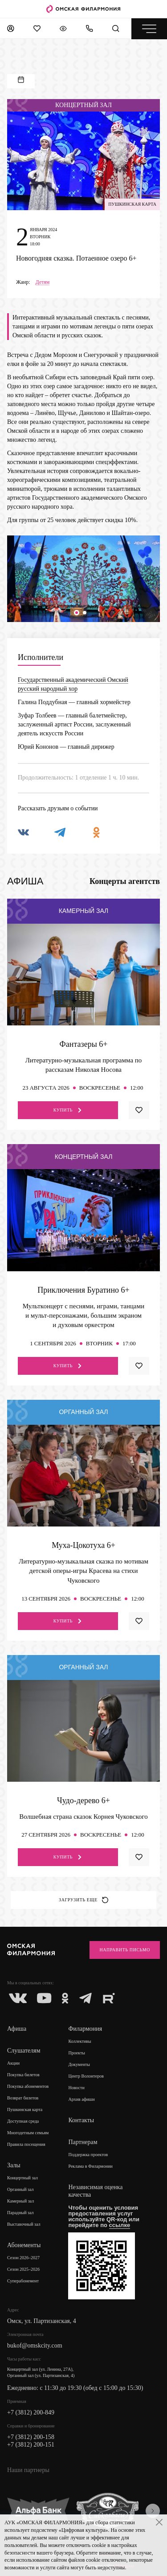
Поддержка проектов (88, 2154)
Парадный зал (20, 2212)
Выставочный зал (24, 2224)
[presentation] (153, 2511)
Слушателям (24, 2050)
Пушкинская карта (24, 2109)
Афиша (16, 2028)
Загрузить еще (83, 1900)
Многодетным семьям (28, 2132)
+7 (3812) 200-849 (30, 2412)
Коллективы (79, 2041)
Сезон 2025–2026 (23, 2269)
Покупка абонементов (28, 2086)
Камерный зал (20, 2201)
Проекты (76, 2052)
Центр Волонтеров (85, 2076)
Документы (79, 2064)
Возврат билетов (22, 2097)
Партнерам (82, 2142)
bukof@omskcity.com (34, 2345)
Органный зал (20, 2189)
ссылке (119, 2225)
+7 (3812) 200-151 (30, 2444)
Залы (13, 2165)
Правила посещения (26, 2144)
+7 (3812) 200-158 (30, 2437)
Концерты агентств (125, 881)
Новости (76, 2087)
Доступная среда (23, 2121)
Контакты (81, 2120)
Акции (13, 2063)
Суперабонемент (23, 2280)
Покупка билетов (23, 2074)
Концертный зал (22, 2177)
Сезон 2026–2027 (23, 2257)
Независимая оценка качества (95, 2191)
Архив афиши (81, 2099)
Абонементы (24, 2245)
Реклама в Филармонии (90, 2166)
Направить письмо (124, 1949)
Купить (67, 1110)
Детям (43, 282)
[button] (76, 612)
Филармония (85, 2028)
